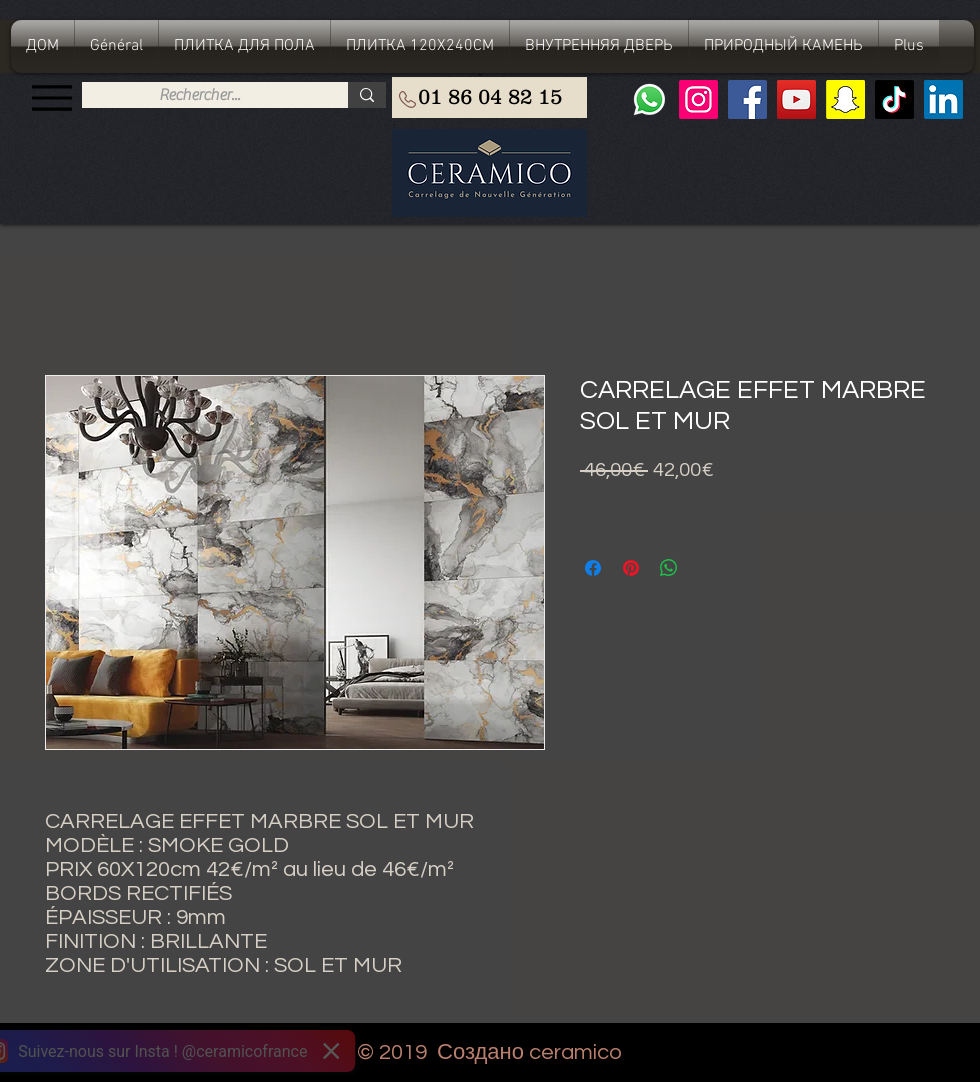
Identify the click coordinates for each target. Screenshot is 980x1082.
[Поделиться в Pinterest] (631, 568)
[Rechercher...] (199, 95)
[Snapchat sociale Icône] (845, 99)
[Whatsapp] (649, 99)
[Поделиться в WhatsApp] (669, 568)
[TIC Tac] (894, 99)
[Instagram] (698, 99)
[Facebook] (747, 99)
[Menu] (51, 97)
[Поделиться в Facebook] (593, 568)
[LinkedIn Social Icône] (943, 99)
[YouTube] (796, 99)
